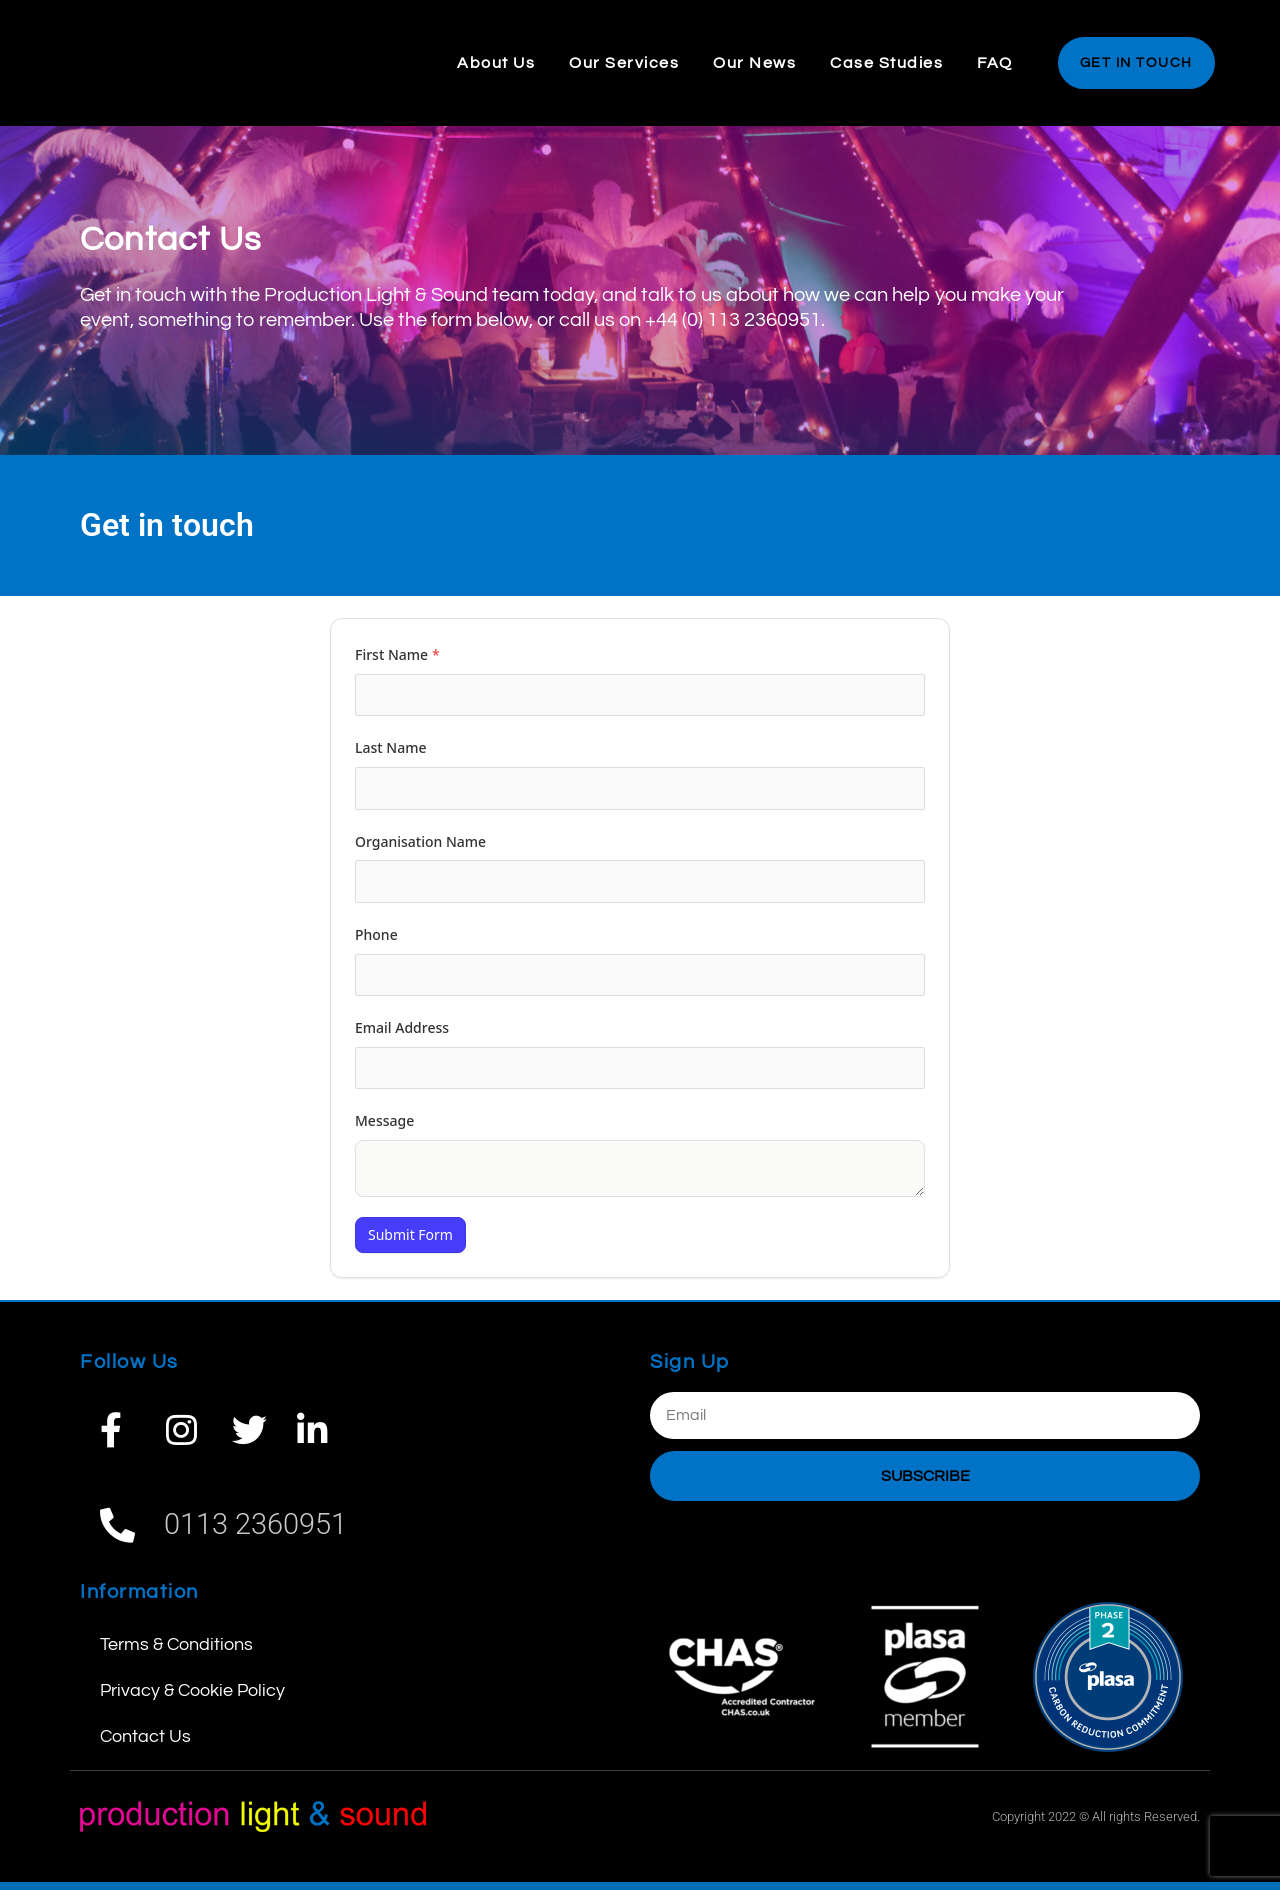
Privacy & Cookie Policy (192, 1698)
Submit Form (410, 1242)
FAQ (995, 63)
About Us (496, 63)
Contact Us (145, 1744)
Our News (754, 63)
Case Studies (886, 63)
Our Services (624, 63)
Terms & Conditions (176, 1652)
